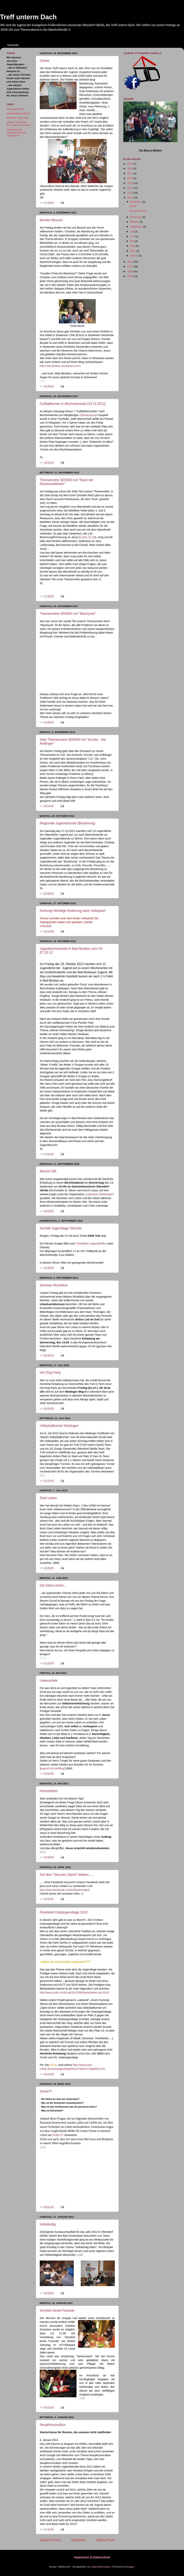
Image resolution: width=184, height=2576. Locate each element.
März (133, 250)
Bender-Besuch (51, 220)
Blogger (130, 2566)
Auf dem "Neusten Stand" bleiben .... (66, 1874)
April (133, 246)
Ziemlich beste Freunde (57, 2310)
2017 (130, 173)
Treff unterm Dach (28, 17)
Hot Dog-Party (50, 1372)
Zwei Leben (48, 1498)
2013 (130, 192)
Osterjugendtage (15, 109)
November (136, 217)
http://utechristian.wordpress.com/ (60, 365)
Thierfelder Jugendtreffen (91, 1243)
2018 (130, 168)
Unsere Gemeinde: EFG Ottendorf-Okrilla (18, 123)
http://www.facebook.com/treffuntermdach (65, 1889)
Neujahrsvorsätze (53, 2425)
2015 (130, 183)
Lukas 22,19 (87, 537)
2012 (130, 197)
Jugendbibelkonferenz (18, 113)
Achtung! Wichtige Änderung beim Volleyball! (73, 911)
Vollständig (48, 2224)
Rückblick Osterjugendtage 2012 (64, 1912)
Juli (132, 231)
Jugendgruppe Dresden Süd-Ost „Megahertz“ (16, 132)
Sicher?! (46, 2091)
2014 (130, 188)
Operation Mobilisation (100, 1194)
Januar (134, 255)
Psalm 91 (57, 2134)
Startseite (13, 45)
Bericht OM (48, 1171)
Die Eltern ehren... (53, 1585)
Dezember (136, 201)
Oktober (135, 221)
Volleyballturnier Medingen (59, 1426)
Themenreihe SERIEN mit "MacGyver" (68, 614)
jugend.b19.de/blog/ (53, 1768)
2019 (130, 163)
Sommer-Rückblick (54, 1285)
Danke (44, 61)
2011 (130, 261)
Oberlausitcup (88, 415)
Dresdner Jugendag (17, 117)
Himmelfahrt (49, 1791)
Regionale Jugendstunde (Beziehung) (67, 823)
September (136, 226)
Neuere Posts (50, 2540)
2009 (130, 271)
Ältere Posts (105, 2540)
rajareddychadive (101, 2566)
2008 (130, 276)
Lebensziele (48, 1680)
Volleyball (45, 926)
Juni (132, 236)
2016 (130, 178)
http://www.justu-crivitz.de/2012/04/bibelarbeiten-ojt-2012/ (74, 1992)
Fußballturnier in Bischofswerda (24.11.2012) (73, 404)
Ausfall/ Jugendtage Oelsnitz (61, 1228)
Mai (132, 241)
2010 (130, 266)
